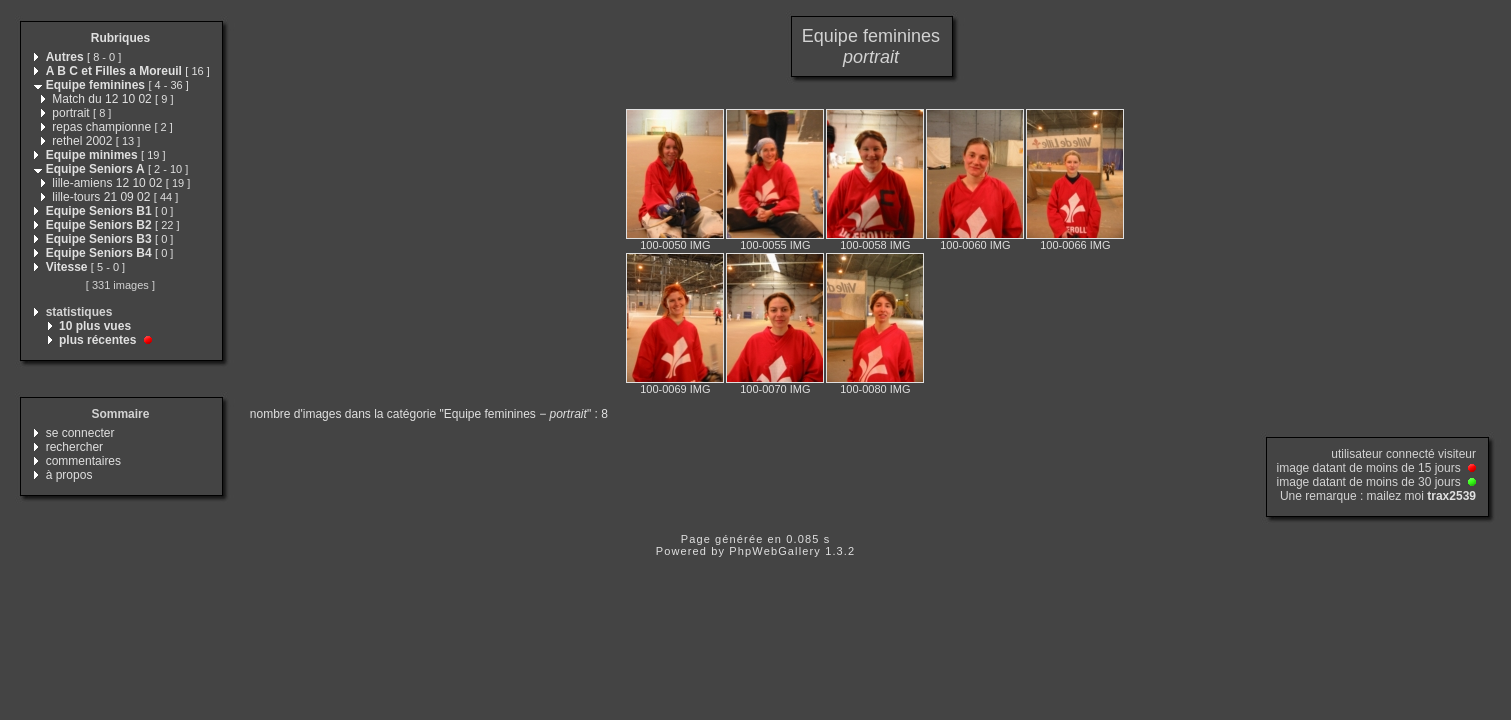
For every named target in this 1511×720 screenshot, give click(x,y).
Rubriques (120, 38)
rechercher (74, 447)
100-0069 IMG (675, 389)
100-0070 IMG (775, 389)
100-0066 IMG (1075, 245)
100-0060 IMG (975, 245)
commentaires (83, 461)
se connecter (80, 433)
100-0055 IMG (775, 245)
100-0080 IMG (875, 389)
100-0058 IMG (875, 245)
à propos (69, 475)
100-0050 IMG (675, 245)
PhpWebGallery (775, 551)
